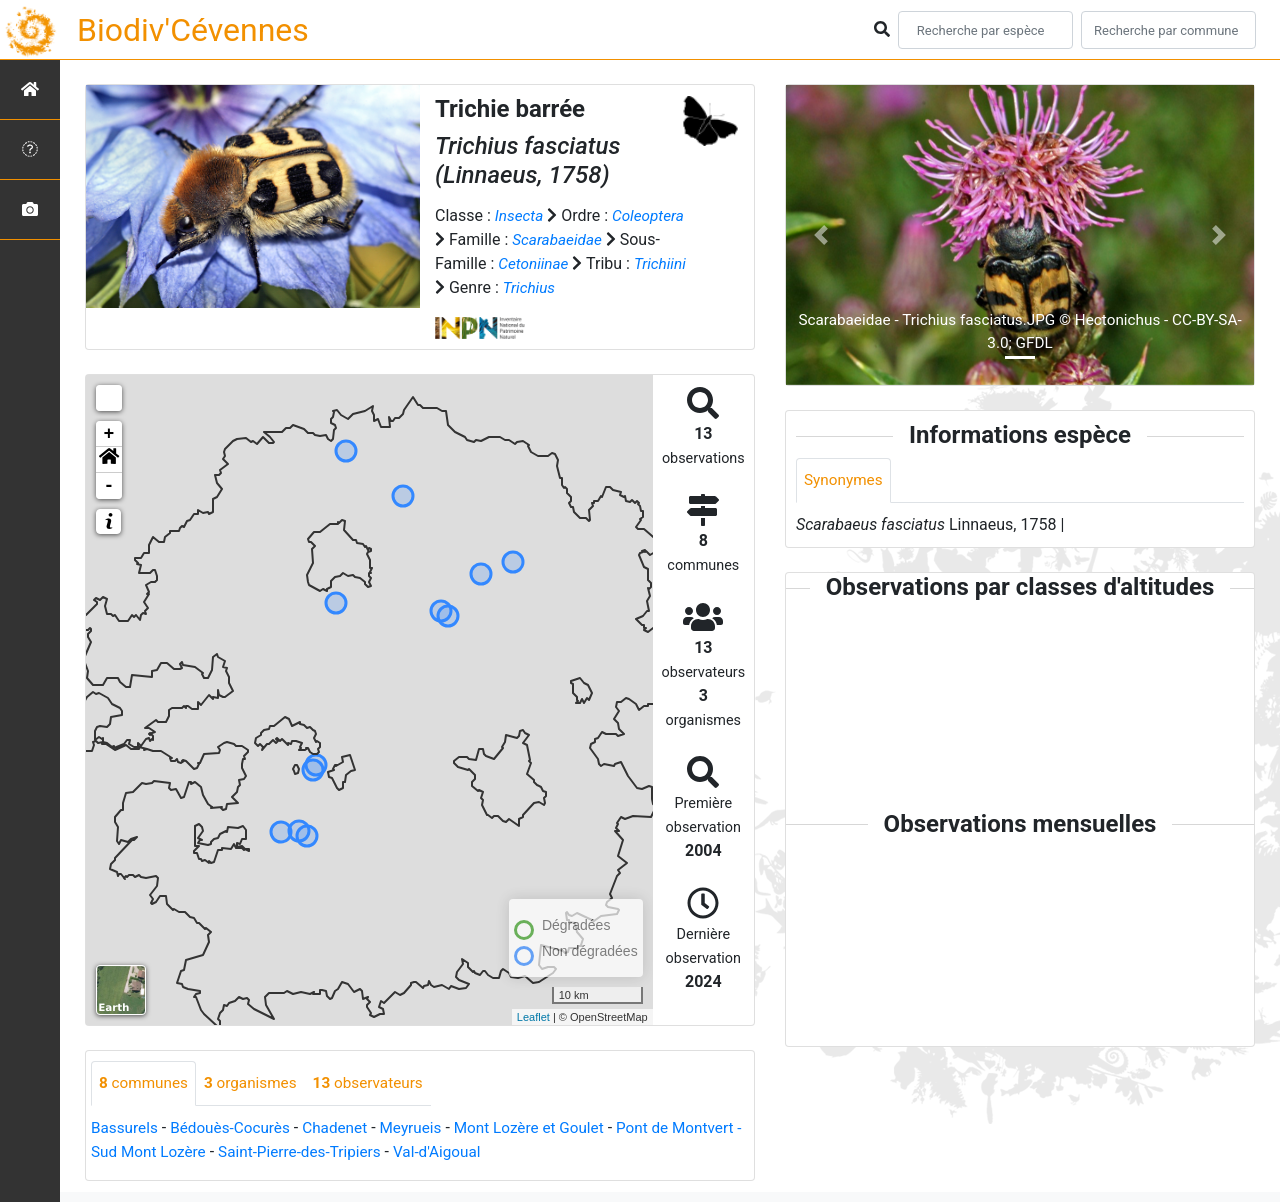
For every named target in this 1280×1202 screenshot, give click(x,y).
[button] (109, 460)
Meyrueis (423, 1128)
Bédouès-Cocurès (235, 1128)
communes (145, 1083)
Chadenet (345, 1128)
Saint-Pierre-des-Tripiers (385, 1152)
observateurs (378, 1083)
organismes (256, 1083)
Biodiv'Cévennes (193, 30)
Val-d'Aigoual (529, 1152)
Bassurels (126, 1128)
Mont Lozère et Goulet (547, 1128)
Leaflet (533, 1017)
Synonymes (845, 480)
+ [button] (109, 434)
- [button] (109, 486)
